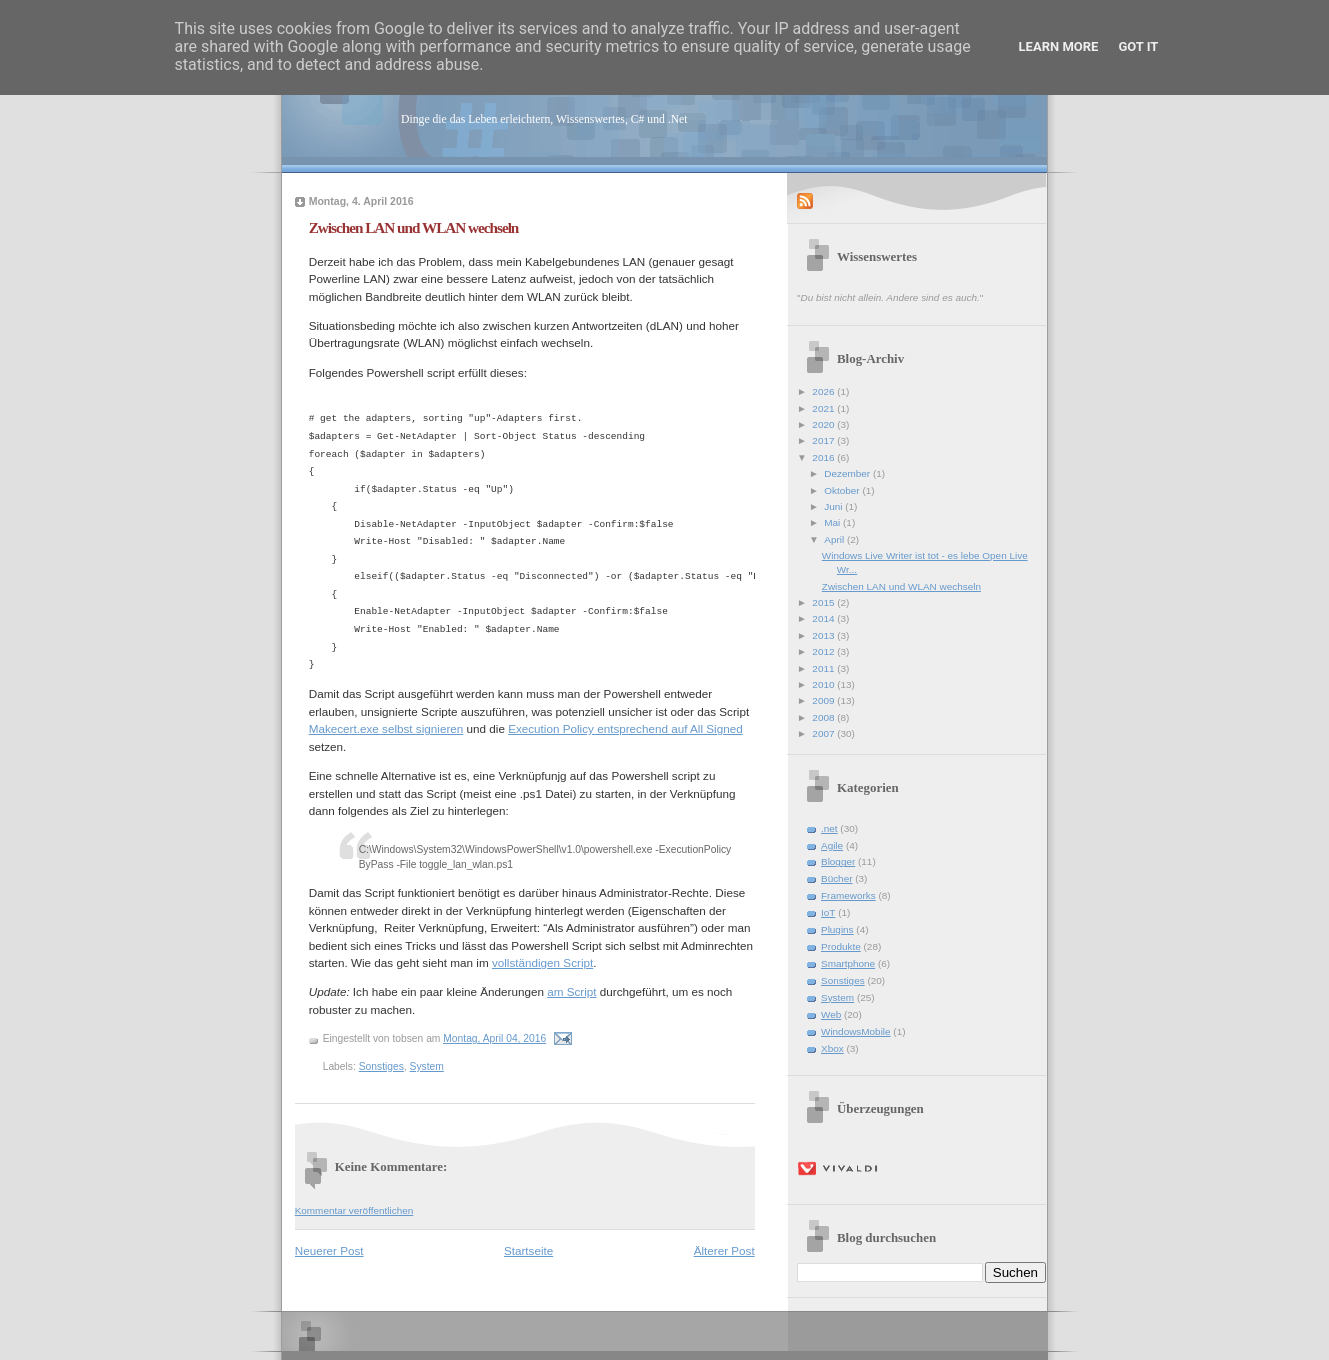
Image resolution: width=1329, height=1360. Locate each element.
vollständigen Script (542, 962)
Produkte (841, 946)
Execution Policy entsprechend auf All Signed (625, 728)
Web (831, 1014)
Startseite (528, 1250)
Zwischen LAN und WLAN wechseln (414, 227)
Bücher (837, 878)
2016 (824, 457)
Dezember (848, 473)
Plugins (837, 929)
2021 (824, 408)
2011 (824, 668)
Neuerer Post (329, 1250)
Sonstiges (381, 1066)
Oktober (843, 490)
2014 (824, 618)
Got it (1138, 46)
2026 (824, 391)
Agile (832, 845)
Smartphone (848, 963)
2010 (824, 684)
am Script (571, 991)
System (427, 1066)
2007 (824, 733)
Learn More (1059, 46)
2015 (824, 602)
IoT (828, 912)
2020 (824, 424)
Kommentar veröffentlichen (354, 1210)
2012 (824, 651)
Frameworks (848, 895)
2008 (824, 717)
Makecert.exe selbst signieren (386, 728)
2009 (824, 700)
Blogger (838, 861)
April (835, 539)
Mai (833, 522)
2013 (824, 635)
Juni (834, 506)
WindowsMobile (856, 1031)
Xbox (832, 1048)
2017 (824, 440)
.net (829, 828)
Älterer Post (724, 1250)
